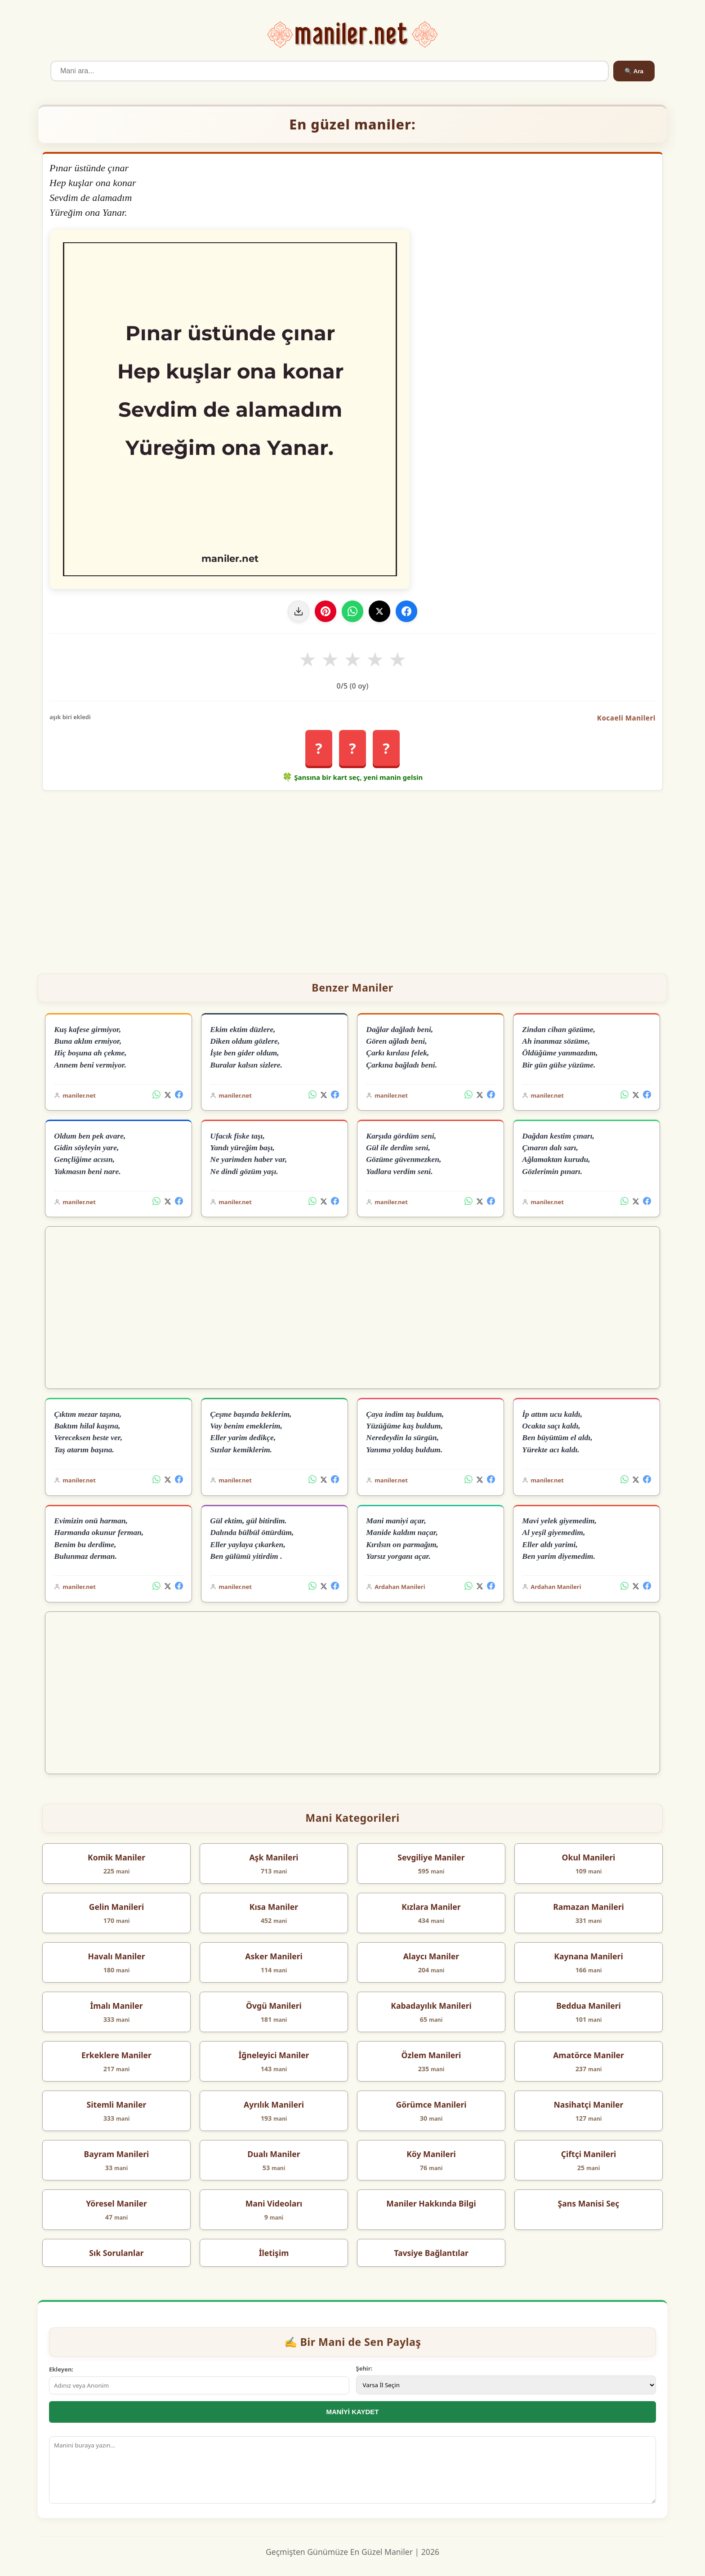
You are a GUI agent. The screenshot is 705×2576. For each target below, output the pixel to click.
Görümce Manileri (431, 2104)
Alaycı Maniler (431, 1956)
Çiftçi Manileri (588, 2154)
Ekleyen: (61, 2369)
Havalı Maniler (116, 1956)
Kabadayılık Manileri (431, 2005)
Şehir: (364, 2368)
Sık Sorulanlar (116, 2252)
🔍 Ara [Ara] (634, 71)
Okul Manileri (589, 1857)
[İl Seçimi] (506, 2385)
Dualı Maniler (273, 2154)
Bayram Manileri (116, 2154)
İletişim (274, 2252)
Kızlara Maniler (431, 1906)
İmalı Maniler (116, 2005)
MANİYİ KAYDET (352, 2412)
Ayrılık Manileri (274, 2104)
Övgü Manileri (274, 2005)
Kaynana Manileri (588, 1956)
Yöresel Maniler (116, 2203)
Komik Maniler (116, 1857)
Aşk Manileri (273, 1857)
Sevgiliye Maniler (430, 1857)
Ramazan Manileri (588, 1906)
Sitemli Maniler (117, 2104)
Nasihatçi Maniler (589, 2104)
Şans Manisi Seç (589, 2203)
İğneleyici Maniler (274, 2055)
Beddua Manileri (588, 2005)
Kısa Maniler (274, 1906)
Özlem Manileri (431, 2055)
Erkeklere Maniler (116, 2055)
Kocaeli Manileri (626, 717)
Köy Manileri (431, 2154)
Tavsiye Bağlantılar (431, 2252)
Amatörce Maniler (588, 2055)
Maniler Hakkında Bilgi (431, 2203)
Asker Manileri (274, 1956)
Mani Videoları (274, 2203)
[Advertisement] (352, 878)
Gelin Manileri (116, 1906)
